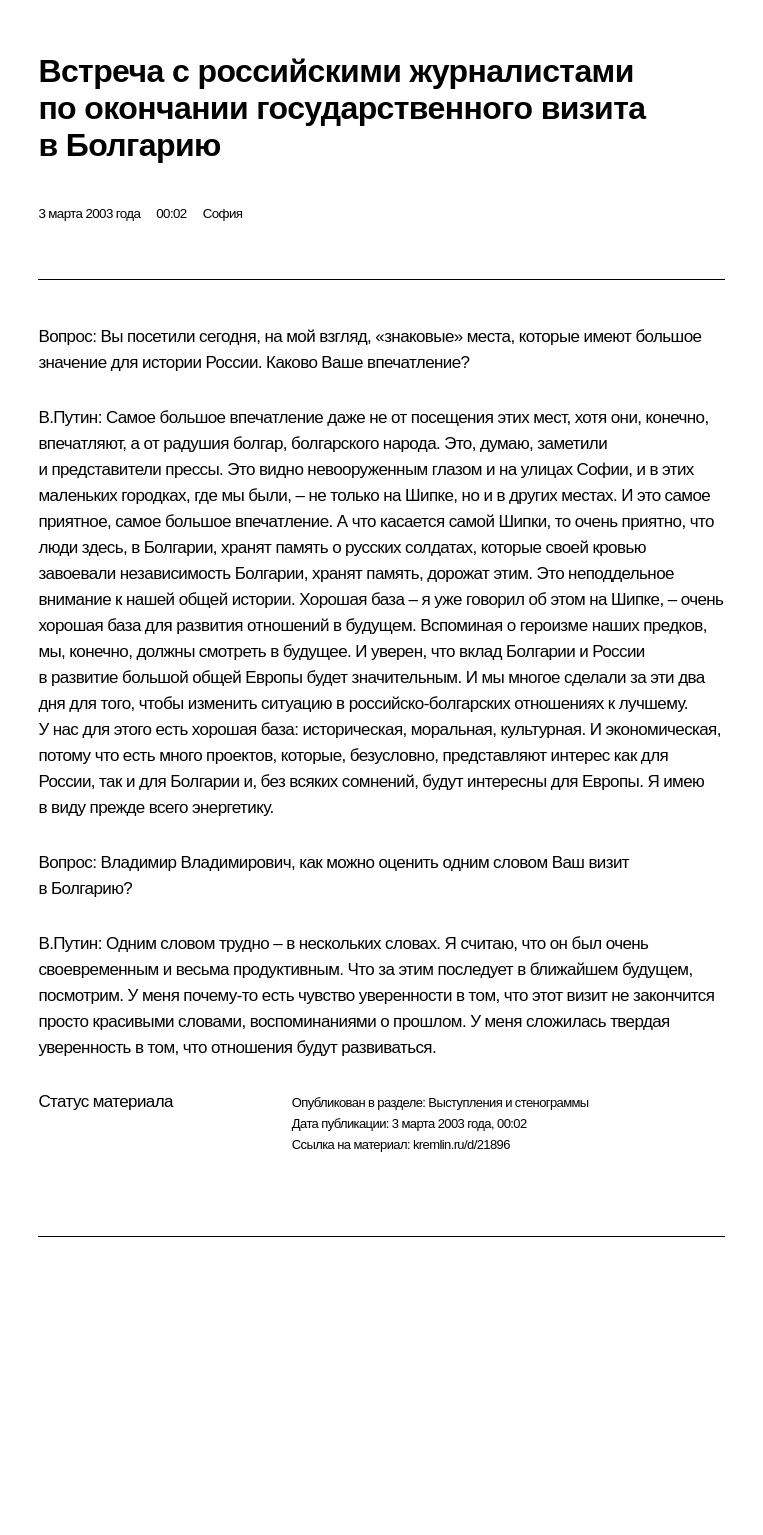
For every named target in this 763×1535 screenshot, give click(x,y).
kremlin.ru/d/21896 (461, 1144)
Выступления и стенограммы (508, 1102)
